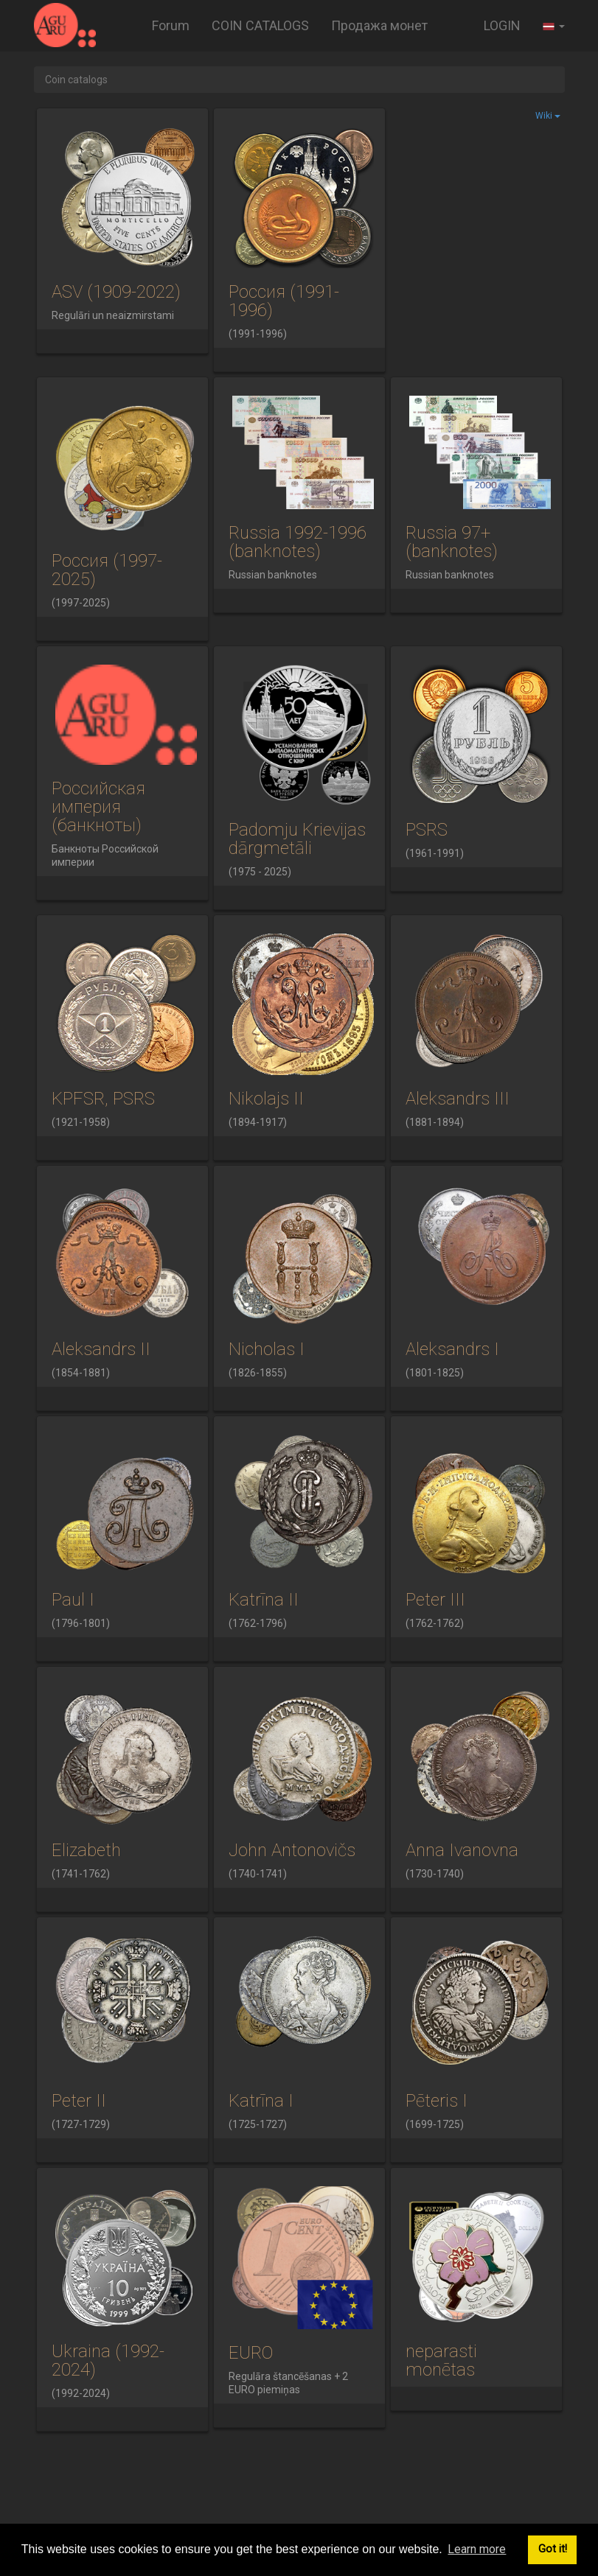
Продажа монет (379, 25)
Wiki (547, 116)
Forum (171, 25)
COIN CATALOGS (260, 25)
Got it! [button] (552, 2549)
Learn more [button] (477, 2549)
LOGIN (502, 25)
